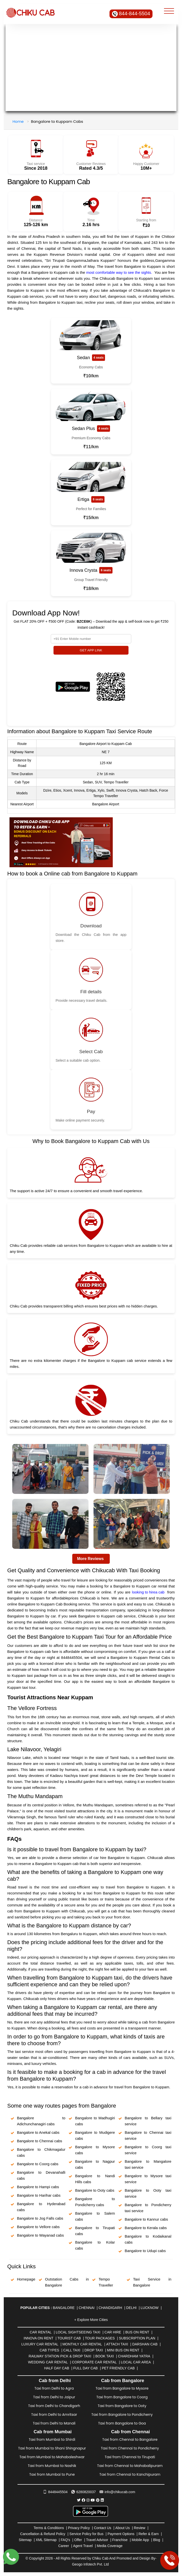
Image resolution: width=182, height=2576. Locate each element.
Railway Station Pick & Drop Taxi (60, 2356)
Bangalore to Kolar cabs (95, 2245)
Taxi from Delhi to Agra (54, 2388)
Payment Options (121, 2534)
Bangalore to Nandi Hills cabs (95, 2179)
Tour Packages (100, 2338)
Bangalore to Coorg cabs (37, 2164)
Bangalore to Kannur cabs (146, 2219)
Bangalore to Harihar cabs (38, 2195)
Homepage (26, 2279)
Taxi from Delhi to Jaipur (54, 2397)
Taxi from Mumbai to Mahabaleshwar (52, 2456)
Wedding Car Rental (48, 2362)
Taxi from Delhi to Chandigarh (54, 2405)
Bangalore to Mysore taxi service (148, 2179)
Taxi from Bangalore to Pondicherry (122, 2414)
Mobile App (140, 2540)
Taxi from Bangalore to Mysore (122, 2388)
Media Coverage (109, 2546)
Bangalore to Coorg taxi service (148, 2150)
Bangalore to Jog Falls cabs (40, 2218)
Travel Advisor (97, 2540)
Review (139, 2528)
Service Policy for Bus (87, 2534)
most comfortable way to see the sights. (119, 272)
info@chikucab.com (117, 2492)
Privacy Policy (79, 2528)
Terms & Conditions (49, 2528)
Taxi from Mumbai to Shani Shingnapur (52, 2448)
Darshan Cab (145, 2344)
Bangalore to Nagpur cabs (95, 2164)
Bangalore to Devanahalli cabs (41, 2175)
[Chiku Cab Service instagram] (88, 2500)
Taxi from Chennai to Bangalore (130, 2439)
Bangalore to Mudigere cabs (95, 2135)
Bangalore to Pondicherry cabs (95, 2202)
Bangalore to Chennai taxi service (148, 2135)
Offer (78, 2540)
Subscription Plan (137, 2338)
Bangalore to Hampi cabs (38, 2187)
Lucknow (150, 2308)
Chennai (86, 2308)
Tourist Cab (69, 2338)
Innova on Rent (39, 2338)
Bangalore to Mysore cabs (95, 2150)
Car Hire (112, 2332)
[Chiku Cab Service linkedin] (102, 2500)
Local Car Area (136, 2362)
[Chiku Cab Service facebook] (83, 2500)
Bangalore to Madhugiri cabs (95, 2121)
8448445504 (55, 2492)
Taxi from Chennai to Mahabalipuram (130, 2465)
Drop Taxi (93, 2350)
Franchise (120, 2540)
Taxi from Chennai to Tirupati (130, 2456)
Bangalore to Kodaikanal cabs (148, 2239)
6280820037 (83, 2492)
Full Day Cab (85, 2368)
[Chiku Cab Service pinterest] (98, 2500)
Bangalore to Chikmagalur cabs (41, 2152)
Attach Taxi (117, 2344)
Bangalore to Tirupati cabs (95, 2231)
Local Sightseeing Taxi (78, 2332)
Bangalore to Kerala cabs (146, 2228)
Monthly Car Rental (82, 2344)
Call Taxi (71, 2350)
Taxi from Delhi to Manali (54, 2423)
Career (63, 2546)
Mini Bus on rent (123, 2350)
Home (18, 121)
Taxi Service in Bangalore (152, 2282)
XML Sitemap (46, 2540)
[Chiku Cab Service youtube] (93, 2500)
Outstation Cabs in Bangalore (67, 2282)
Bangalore (63, 2308)
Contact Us (102, 2528)
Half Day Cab (56, 2368)
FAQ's (65, 2540)
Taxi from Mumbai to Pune (52, 2474)
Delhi (131, 2308)
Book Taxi (104, 2356)
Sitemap (25, 2540)
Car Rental (41, 2332)
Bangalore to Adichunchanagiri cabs (41, 2121)
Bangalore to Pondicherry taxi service (148, 2208)
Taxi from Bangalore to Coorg (122, 2397)
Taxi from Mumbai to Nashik (52, 2465)
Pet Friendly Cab (118, 2368)
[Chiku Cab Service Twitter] (78, 2500)
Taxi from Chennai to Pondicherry (130, 2448)
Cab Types (49, 2350)
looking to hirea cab (148, 1592)
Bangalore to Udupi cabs (145, 2251)
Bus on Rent (137, 2332)
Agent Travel (83, 2546)
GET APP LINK (91, 650)
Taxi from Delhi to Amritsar (54, 2414)
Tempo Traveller (105, 2282)
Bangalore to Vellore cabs (38, 2227)
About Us (122, 2528)
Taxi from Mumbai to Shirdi (52, 2439)
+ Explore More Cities (91, 2320)
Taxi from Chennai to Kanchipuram (130, 2474)
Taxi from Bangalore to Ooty (122, 2405)
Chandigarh (110, 2308)
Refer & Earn (148, 2534)
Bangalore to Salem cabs (95, 2216)
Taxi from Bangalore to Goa (122, 2423)
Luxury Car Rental (39, 2344)
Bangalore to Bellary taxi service (148, 2121)
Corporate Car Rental (94, 2362)
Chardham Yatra (134, 2356)
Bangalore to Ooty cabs (94, 2190)
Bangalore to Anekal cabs (38, 2132)
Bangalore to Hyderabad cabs (41, 2207)
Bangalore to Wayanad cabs (40, 2235)
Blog (156, 2540)
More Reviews (90, 1559)
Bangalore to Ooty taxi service (148, 2193)
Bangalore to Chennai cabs (39, 2141)
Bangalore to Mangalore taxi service (148, 2164)
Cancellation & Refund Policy (43, 2534)
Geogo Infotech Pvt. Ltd (90, 2564)
